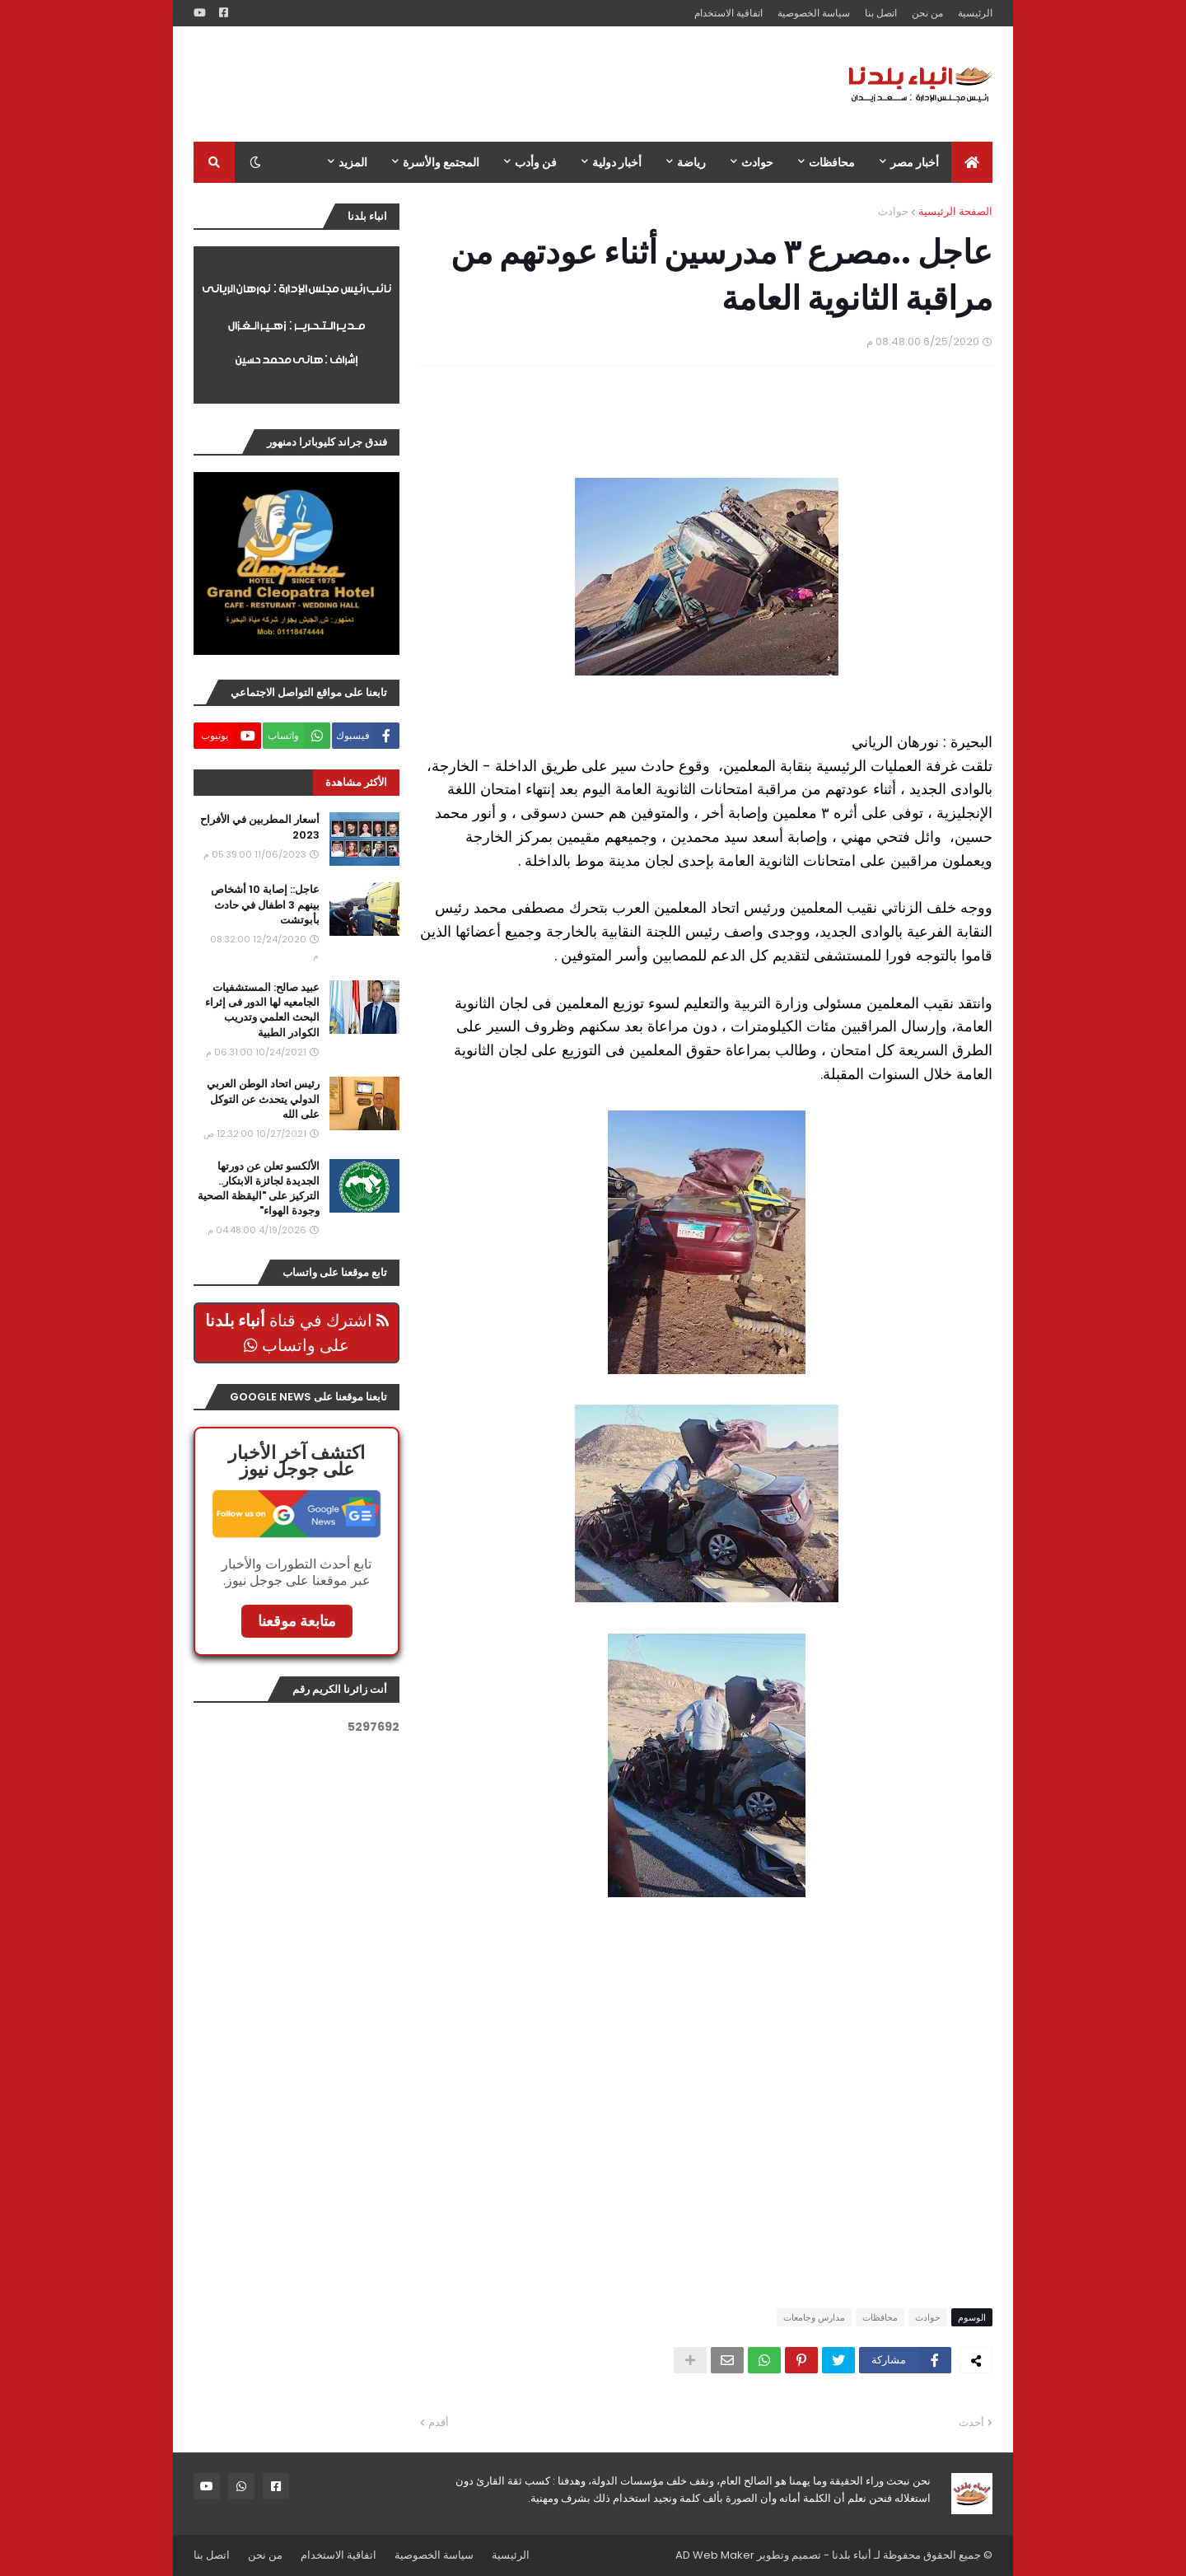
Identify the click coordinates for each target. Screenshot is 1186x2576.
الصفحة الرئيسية (955, 211)
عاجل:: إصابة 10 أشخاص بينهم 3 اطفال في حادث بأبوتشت (265, 904)
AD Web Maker (714, 2555)
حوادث (893, 211)
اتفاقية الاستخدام (728, 13)
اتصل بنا (881, 13)
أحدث (971, 2422)
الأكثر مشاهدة (356, 782)
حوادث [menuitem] (757, 162)
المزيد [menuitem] (353, 162)
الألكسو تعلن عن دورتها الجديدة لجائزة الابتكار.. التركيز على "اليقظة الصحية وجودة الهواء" (259, 1189)
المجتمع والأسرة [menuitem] (441, 162)
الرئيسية (975, 13)
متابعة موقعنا (297, 1621)
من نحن (927, 13)
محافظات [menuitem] (832, 162)
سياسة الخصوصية (813, 13)
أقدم (438, 2422)
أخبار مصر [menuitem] (914, 162)
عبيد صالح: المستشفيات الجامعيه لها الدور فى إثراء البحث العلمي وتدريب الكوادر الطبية (262, 1010)
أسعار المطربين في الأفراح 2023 (260, 827)
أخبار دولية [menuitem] (617, 162)
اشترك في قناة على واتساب (297, 1333)
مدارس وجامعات (814, 2317)
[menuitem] (971, 162)
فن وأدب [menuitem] (536, 162)
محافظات (880, 2317)
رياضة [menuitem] (691, 162)
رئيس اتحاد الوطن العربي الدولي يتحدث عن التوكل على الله (263, 1099)
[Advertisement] (493, 84)
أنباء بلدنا (851, 2555)
